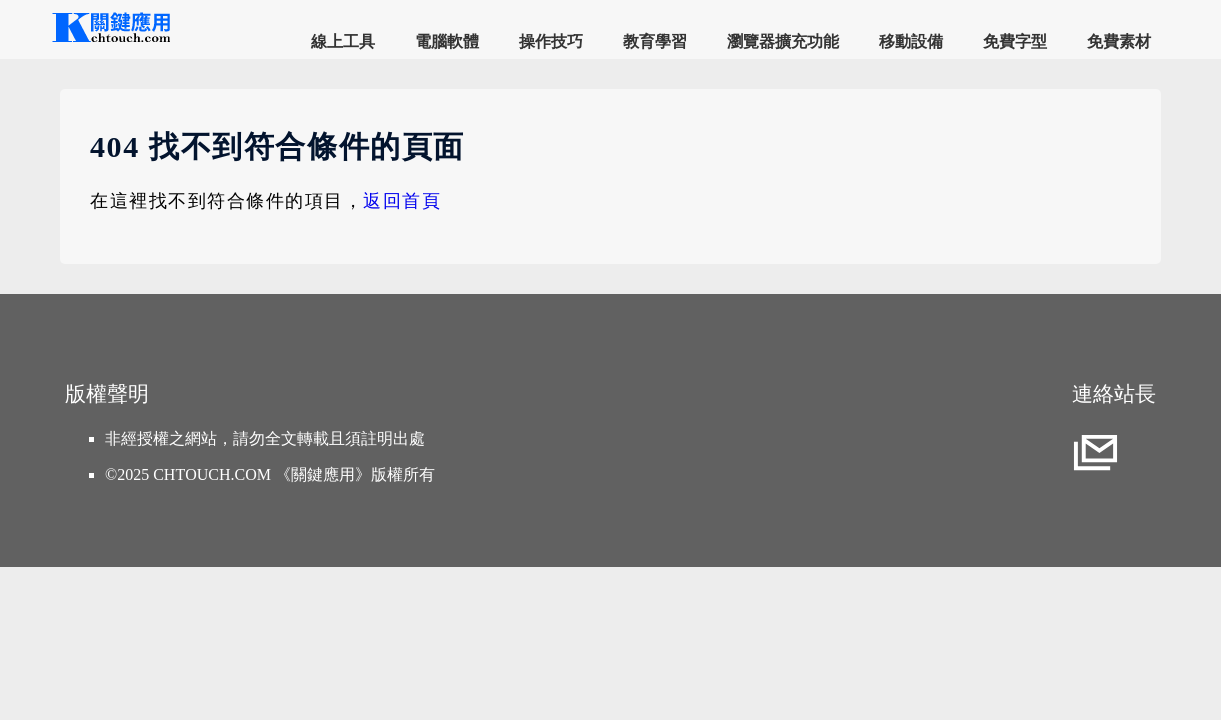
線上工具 (343, 41)
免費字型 (1015, 41)
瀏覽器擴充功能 (783, 41)
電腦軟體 (447, 41)
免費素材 (1119, 41)
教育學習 (655, 41)
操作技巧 (551, 41)
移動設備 (911, 41)
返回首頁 (402, 201)
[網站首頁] (110, 39)
